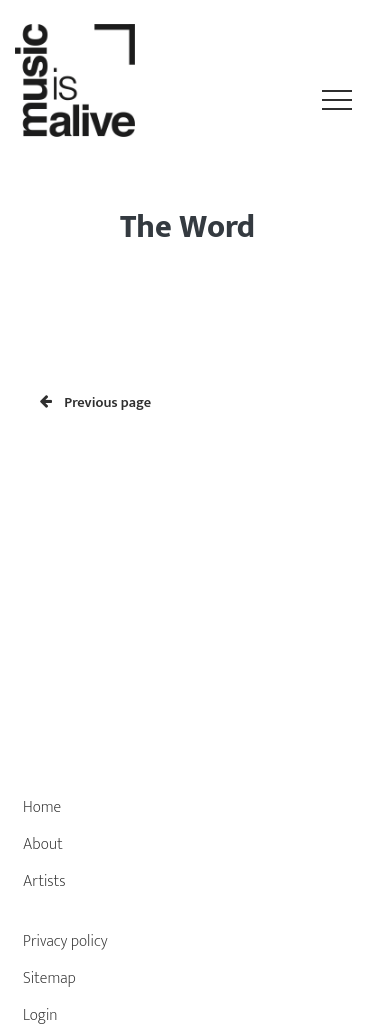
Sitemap (49, 978)
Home (42, 807)
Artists (44, 881)
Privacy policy (65, 941)
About (43, 844)
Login (40, 1015)
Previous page (95, 403)
